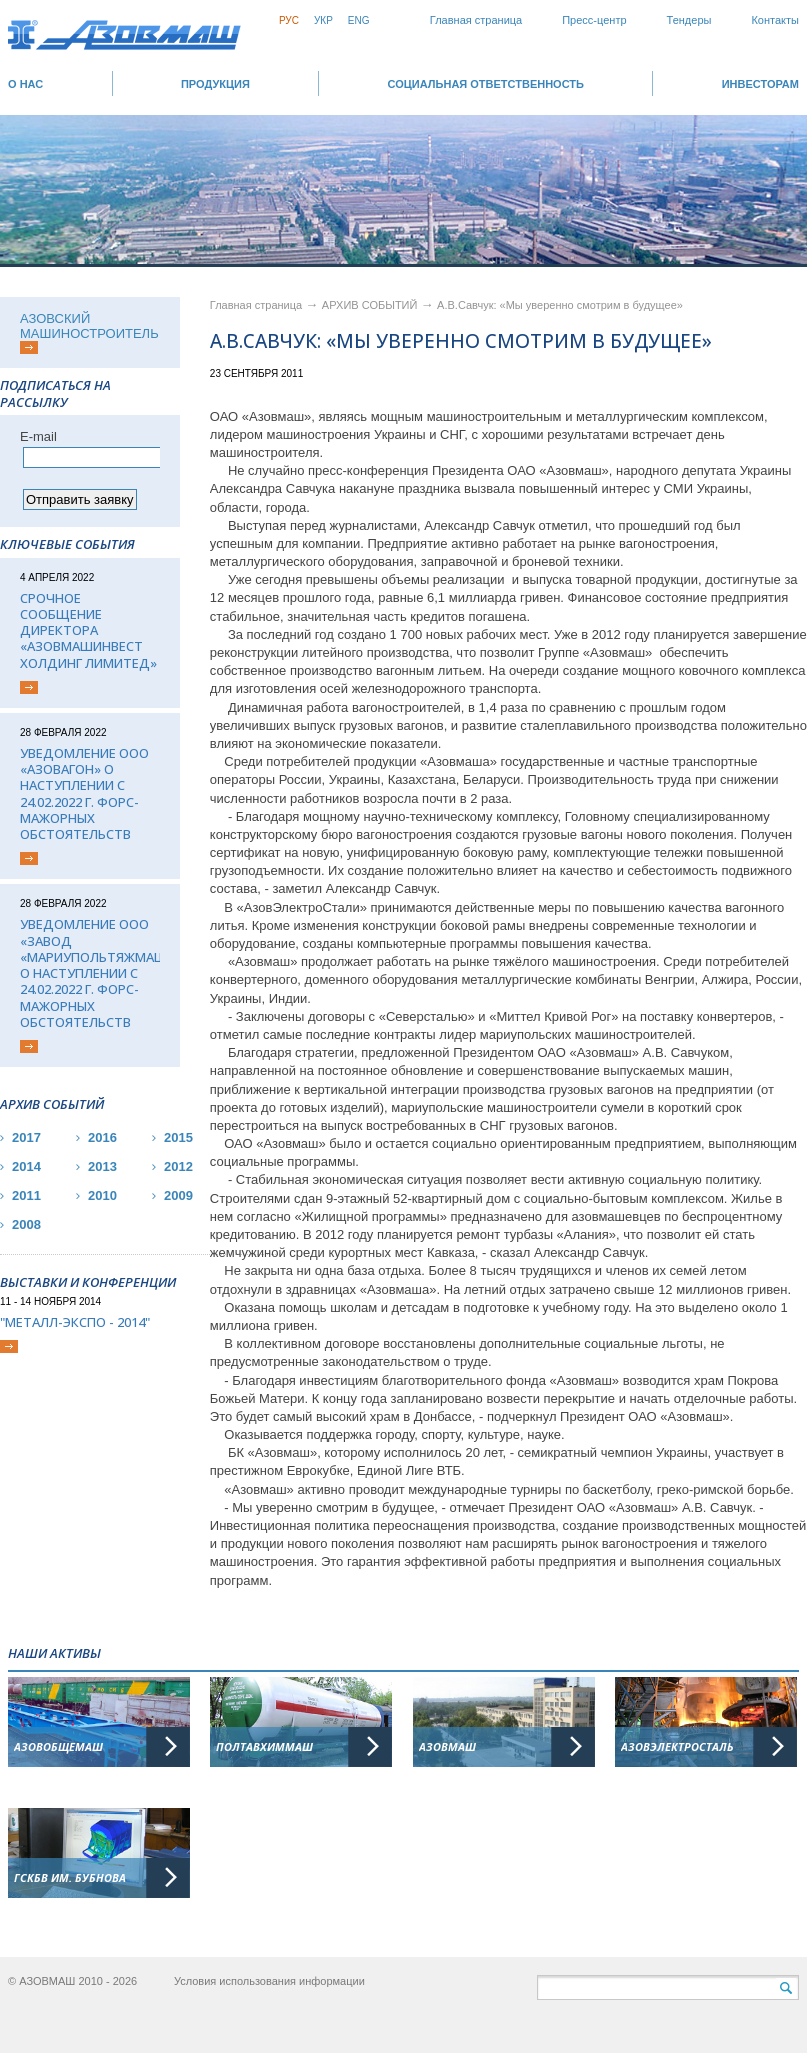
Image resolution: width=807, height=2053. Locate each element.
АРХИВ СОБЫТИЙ (371, 305)
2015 (178, 1137)
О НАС (25, 84)
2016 (102, 1137)
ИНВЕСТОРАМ (760, 84)
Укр (323, 20)
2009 (178, 1195)
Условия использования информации (269, 1981)
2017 (26, 1137)
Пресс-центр (594, 20)
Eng (359, 20)
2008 (26, 1224)
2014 (26, 1166)
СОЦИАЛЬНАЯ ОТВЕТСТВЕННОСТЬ (486, 84)
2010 (102, 1195)
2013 (102, 1166)
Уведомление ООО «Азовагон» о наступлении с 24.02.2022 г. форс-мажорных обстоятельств (84, 794)
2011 (26, 1195)
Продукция (215, 84)
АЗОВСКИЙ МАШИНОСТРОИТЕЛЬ (89, 326)
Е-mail (38, 436)
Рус (289, 20)
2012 (178, 1166)
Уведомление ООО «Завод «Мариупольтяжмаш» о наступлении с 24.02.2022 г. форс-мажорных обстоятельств (90, 973)
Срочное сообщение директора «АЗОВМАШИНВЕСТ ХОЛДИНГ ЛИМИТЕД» (88, 630)
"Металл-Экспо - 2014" (75, 1322)
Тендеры (689, 20)
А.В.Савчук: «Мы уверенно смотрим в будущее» (560, 305)
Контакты (775, 20)
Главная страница (476, 20)
